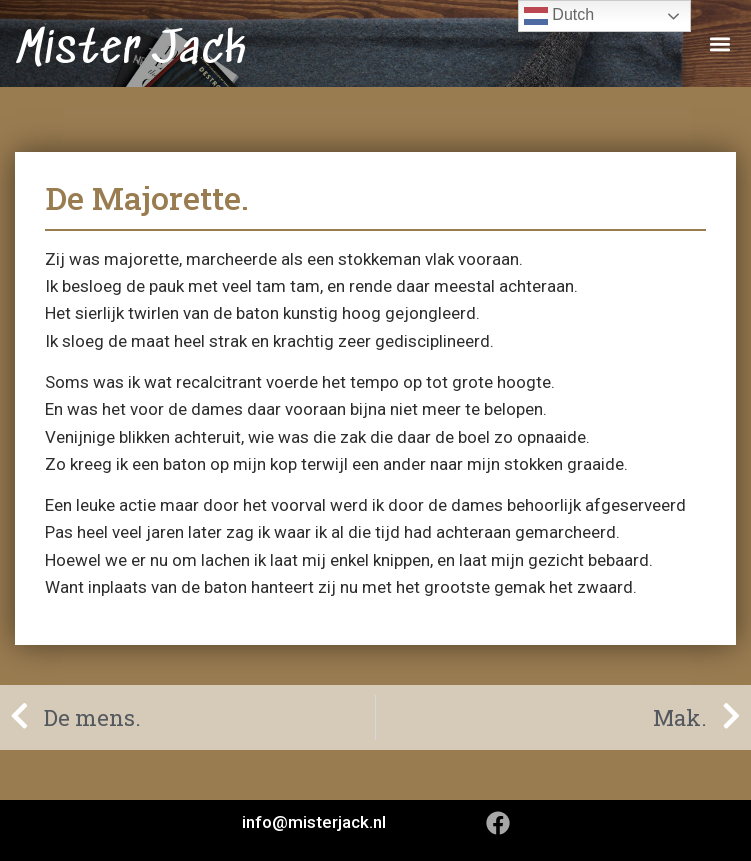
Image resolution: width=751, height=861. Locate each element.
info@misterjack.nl (314, 822)
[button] (719, 43)
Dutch (559, 16)
